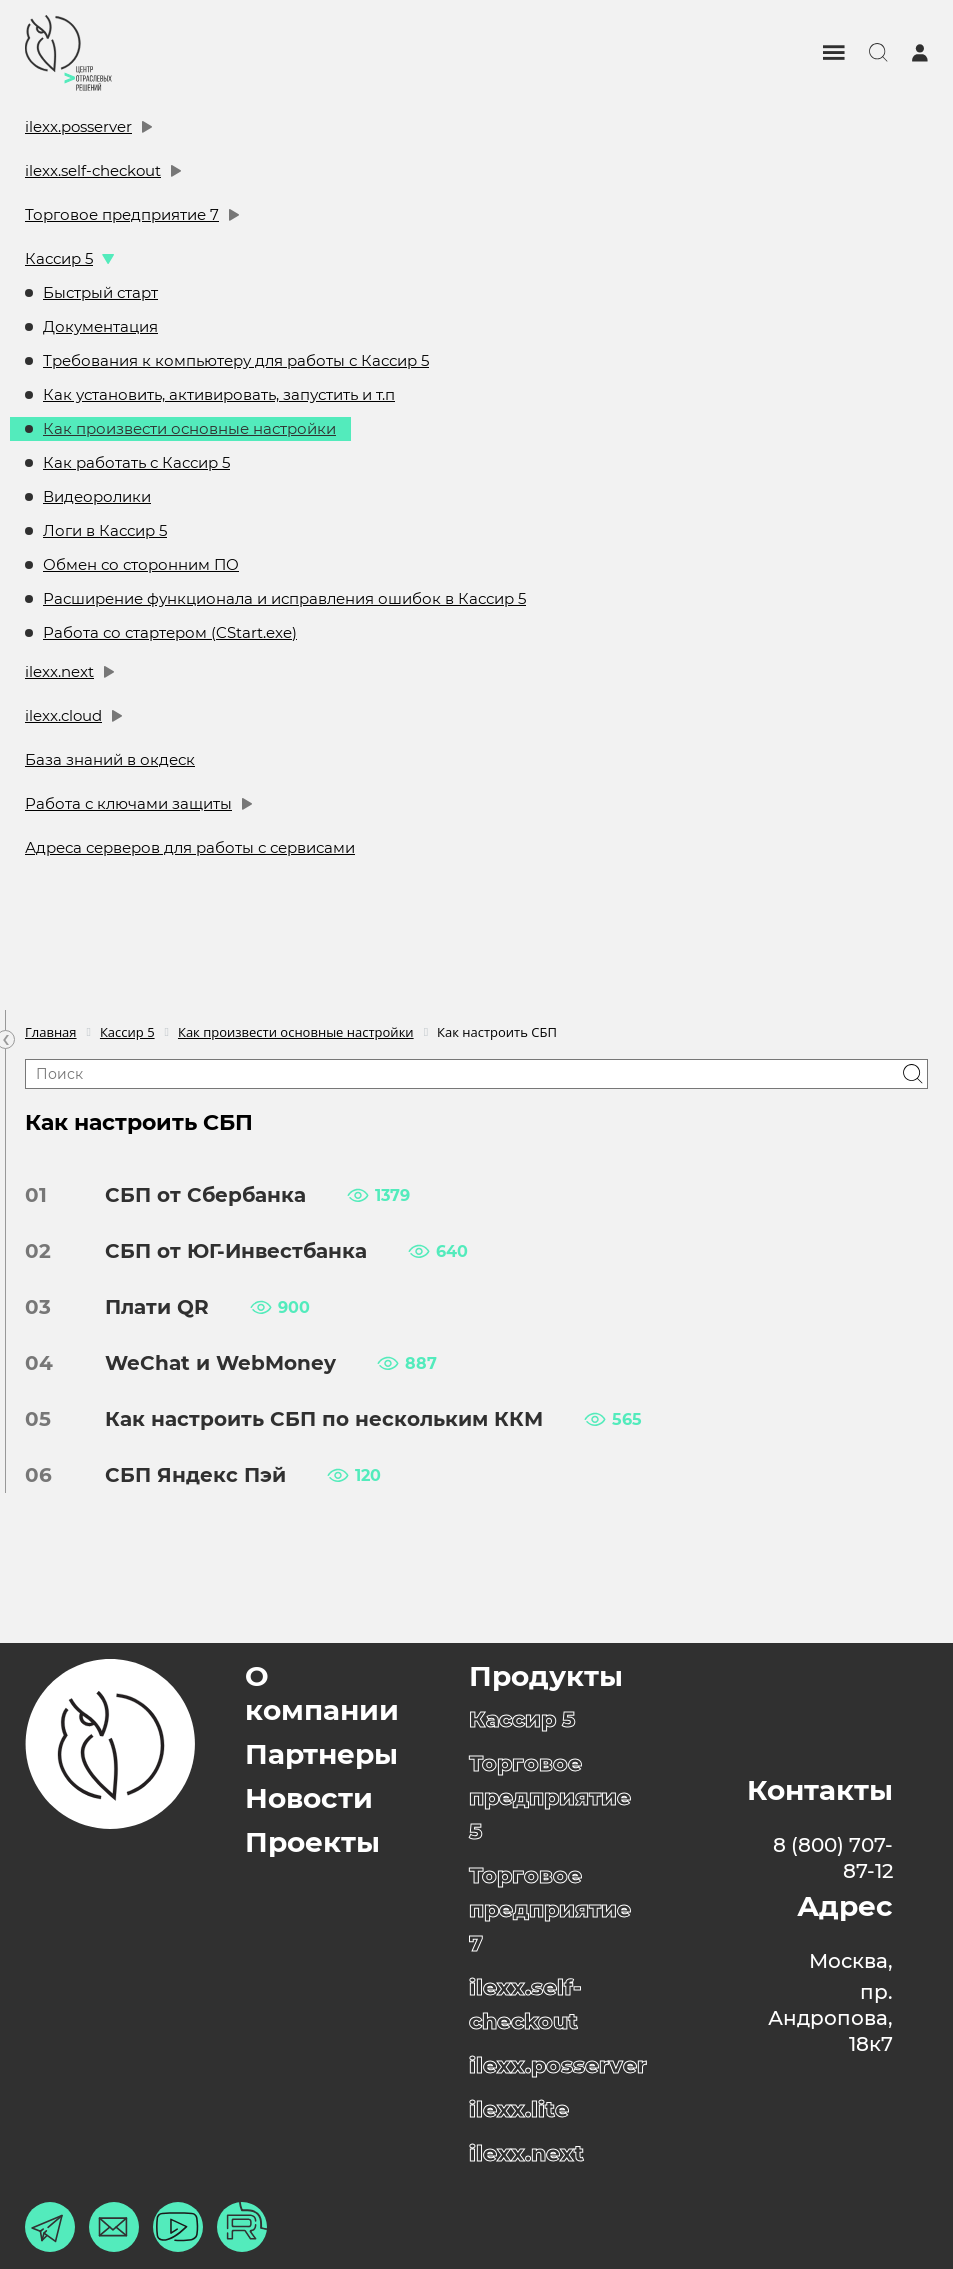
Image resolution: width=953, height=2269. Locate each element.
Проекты (312, 1842)
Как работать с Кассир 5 (136, 462)
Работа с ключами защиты (128, 803)
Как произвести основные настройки (189, 428)
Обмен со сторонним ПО (141, 564)
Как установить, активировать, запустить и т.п (219, 394)
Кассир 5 (59, 258)
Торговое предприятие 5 (550, 1797)
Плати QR (142, 1307)
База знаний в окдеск (110, 759)
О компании (322, 1693)
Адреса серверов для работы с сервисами (190, 847)
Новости (309, 1798)
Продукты (546, 1676)
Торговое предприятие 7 (122, 214)
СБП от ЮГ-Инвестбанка (221, 1251)
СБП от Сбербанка (190, 1195)
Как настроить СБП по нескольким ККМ (309, 1419)
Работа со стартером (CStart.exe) (170, 632)
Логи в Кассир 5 (105, 530)
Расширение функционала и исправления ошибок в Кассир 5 (284, 598)
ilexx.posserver (78, 126)
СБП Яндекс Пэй (180, 1475)
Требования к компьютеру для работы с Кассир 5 (236, 360)
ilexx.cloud (63, 715)
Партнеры (321, 1754)
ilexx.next (59, 671)
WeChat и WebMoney (205, 1363)
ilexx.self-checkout (93, 170)
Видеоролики (97, 496)
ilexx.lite (519, 2109)
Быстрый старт (100, 292)
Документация (100, 326)
